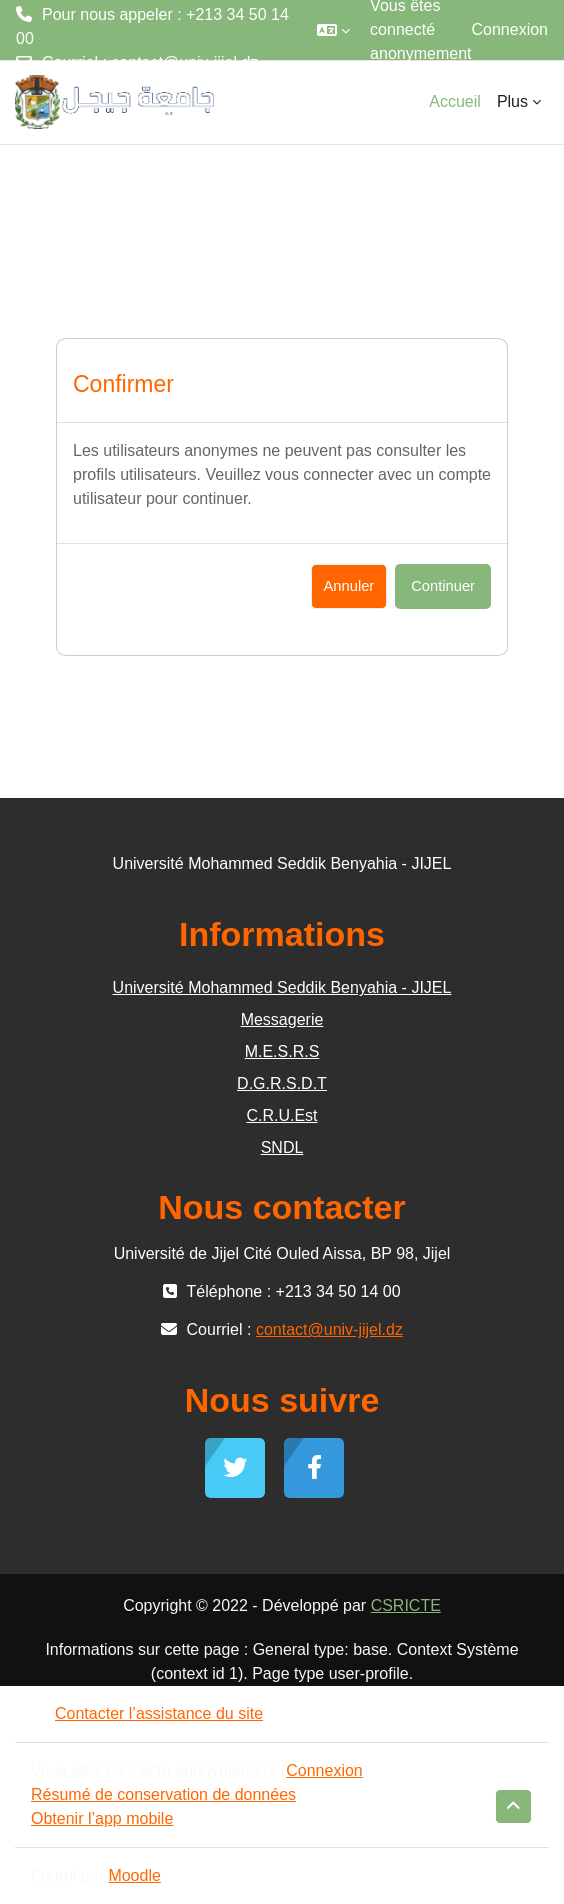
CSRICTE (406, 1605)
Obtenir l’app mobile (102, 1818)
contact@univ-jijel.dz (184, 62)
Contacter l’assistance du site (147, 1713)
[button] (333, 30)
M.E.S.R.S (282, 1051)
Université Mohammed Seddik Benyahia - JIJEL (282, 987)
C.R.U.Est (281, 1115)
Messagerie (282, 1019)
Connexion (510, 29)
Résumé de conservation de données (163, 1794)
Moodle (134, 1875)
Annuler (349, 586)
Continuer (443, 586)
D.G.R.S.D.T (282, 1083)
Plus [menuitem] (512, 101)
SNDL (282, 1147)
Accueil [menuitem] (455, 101)
